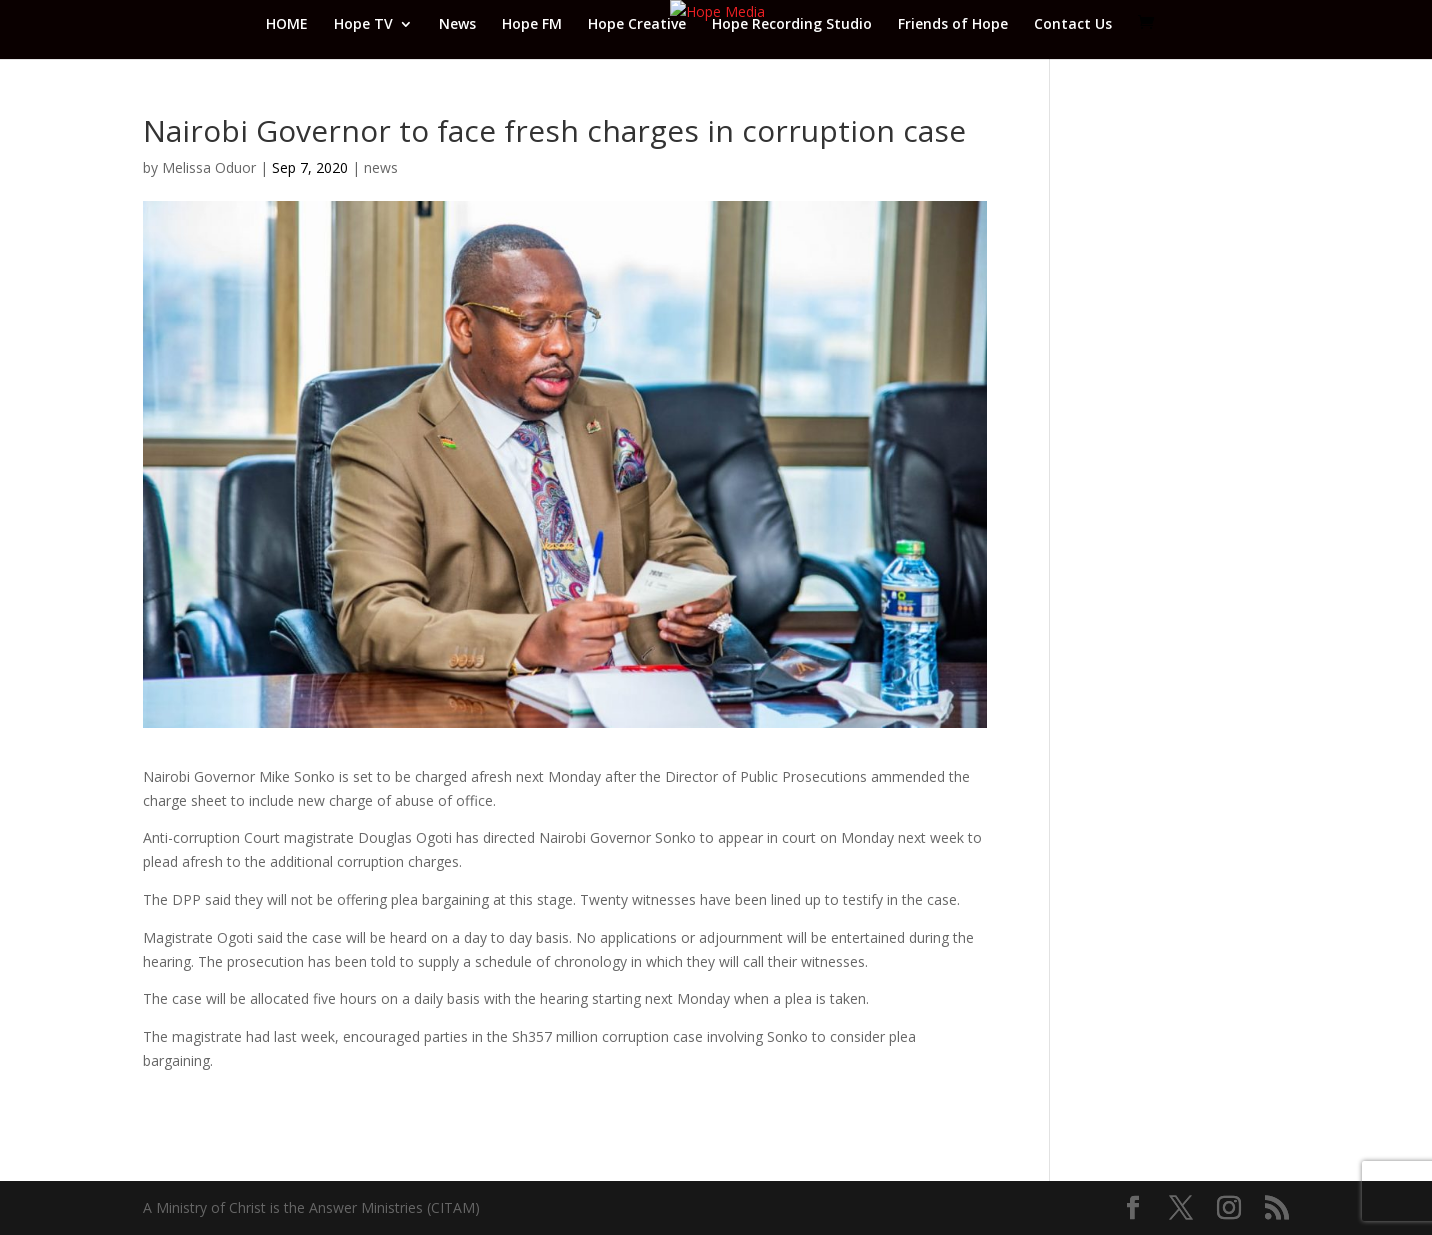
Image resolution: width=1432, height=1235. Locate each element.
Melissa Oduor (209, 167)
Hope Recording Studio (792, 25)
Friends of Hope (953, 25)
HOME (287, 25)
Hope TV (363, 25)
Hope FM (532, 25)
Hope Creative (637, 25)
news (381, 167)
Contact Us (1073, 25)
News (457, 25)
